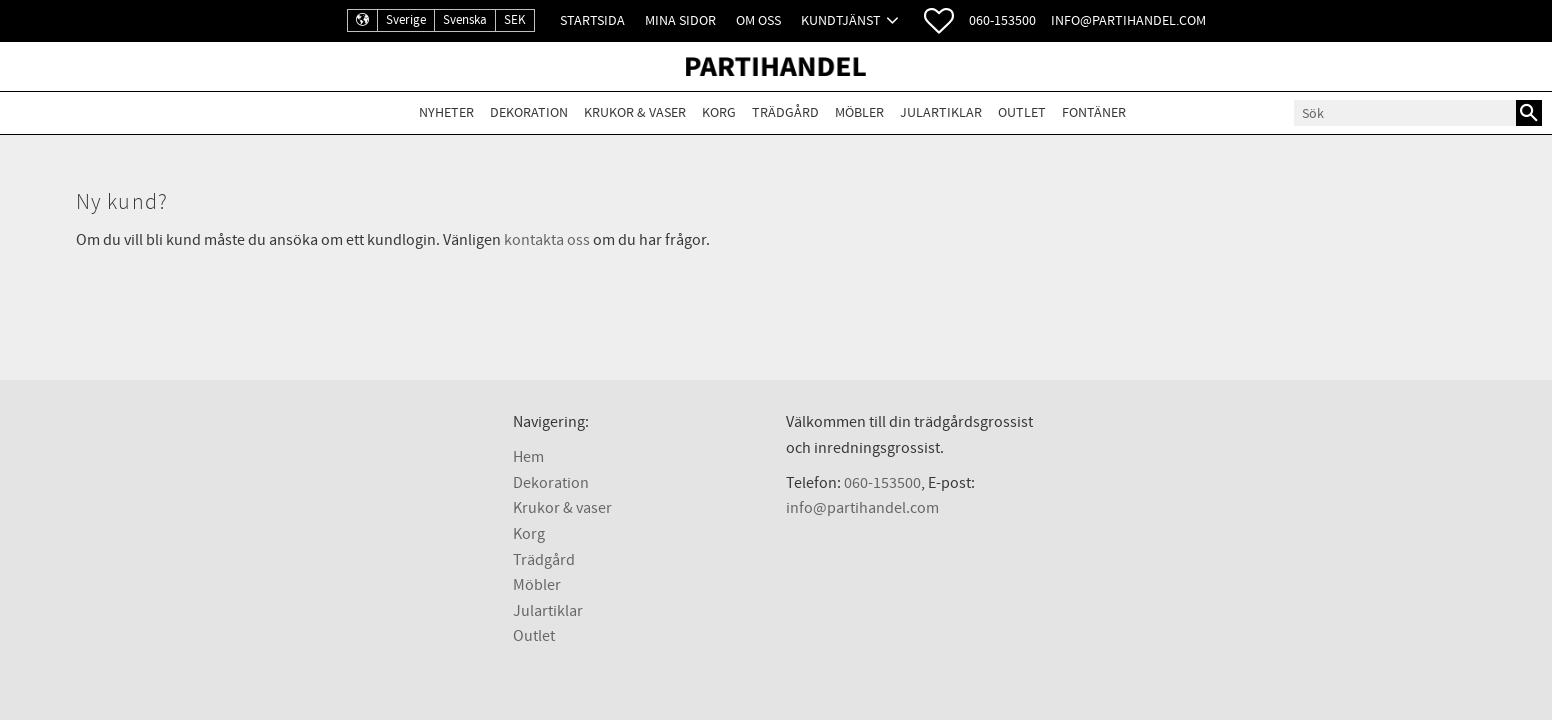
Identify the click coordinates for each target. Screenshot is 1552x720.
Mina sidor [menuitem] (680, 20)
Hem (528, 457)
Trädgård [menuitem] (785, 112)
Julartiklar (548, 611)
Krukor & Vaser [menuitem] (635, 112)
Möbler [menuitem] (859, 112)
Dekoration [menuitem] (529, 112)
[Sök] (1529, 113)
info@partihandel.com (1128, 20)
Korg (529, 534)
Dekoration (551, 483)
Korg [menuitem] (719, 112)
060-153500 (1002, 20)
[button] (939, 21)
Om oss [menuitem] (758, 20)
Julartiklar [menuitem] (941, 112)
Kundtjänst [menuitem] (841, 20)
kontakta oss (547, 240)
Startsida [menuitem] (592, 20)
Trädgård (544, 560)
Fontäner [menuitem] (1094, 112)
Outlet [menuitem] (1022, 112)
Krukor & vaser (562, 508)
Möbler (537, 585)
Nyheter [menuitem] (446, 112)
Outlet (534, 636)
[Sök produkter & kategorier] (1405, 113)
